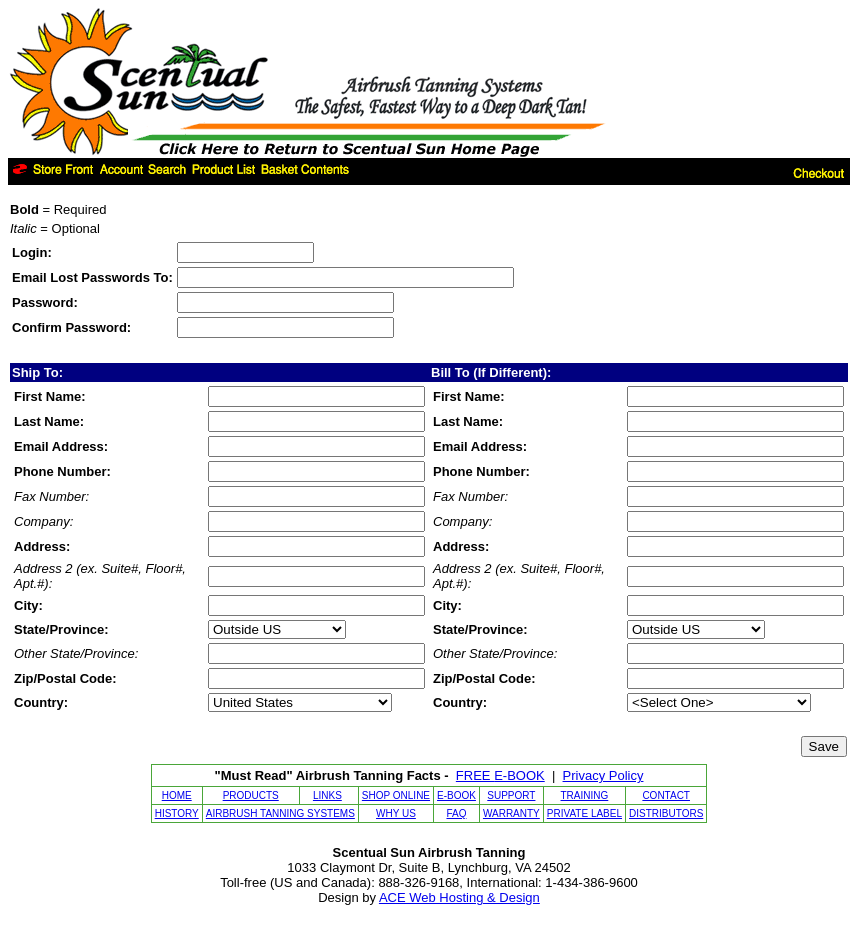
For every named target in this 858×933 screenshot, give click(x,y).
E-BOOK (456, 795)
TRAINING (585, 795)
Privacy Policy (603, 775)
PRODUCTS (251, 795)
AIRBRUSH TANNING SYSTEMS (280, 813)
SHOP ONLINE (396, 795)
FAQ (456, 813)
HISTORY (177, 813)
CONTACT (666, 795)
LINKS (327, 795)
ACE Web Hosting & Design (459, 897)
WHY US (396, 813)
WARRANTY (511, 813)
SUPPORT (511, 795)
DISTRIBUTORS (666, 813)
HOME (177, 795)
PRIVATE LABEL (584, 813)
